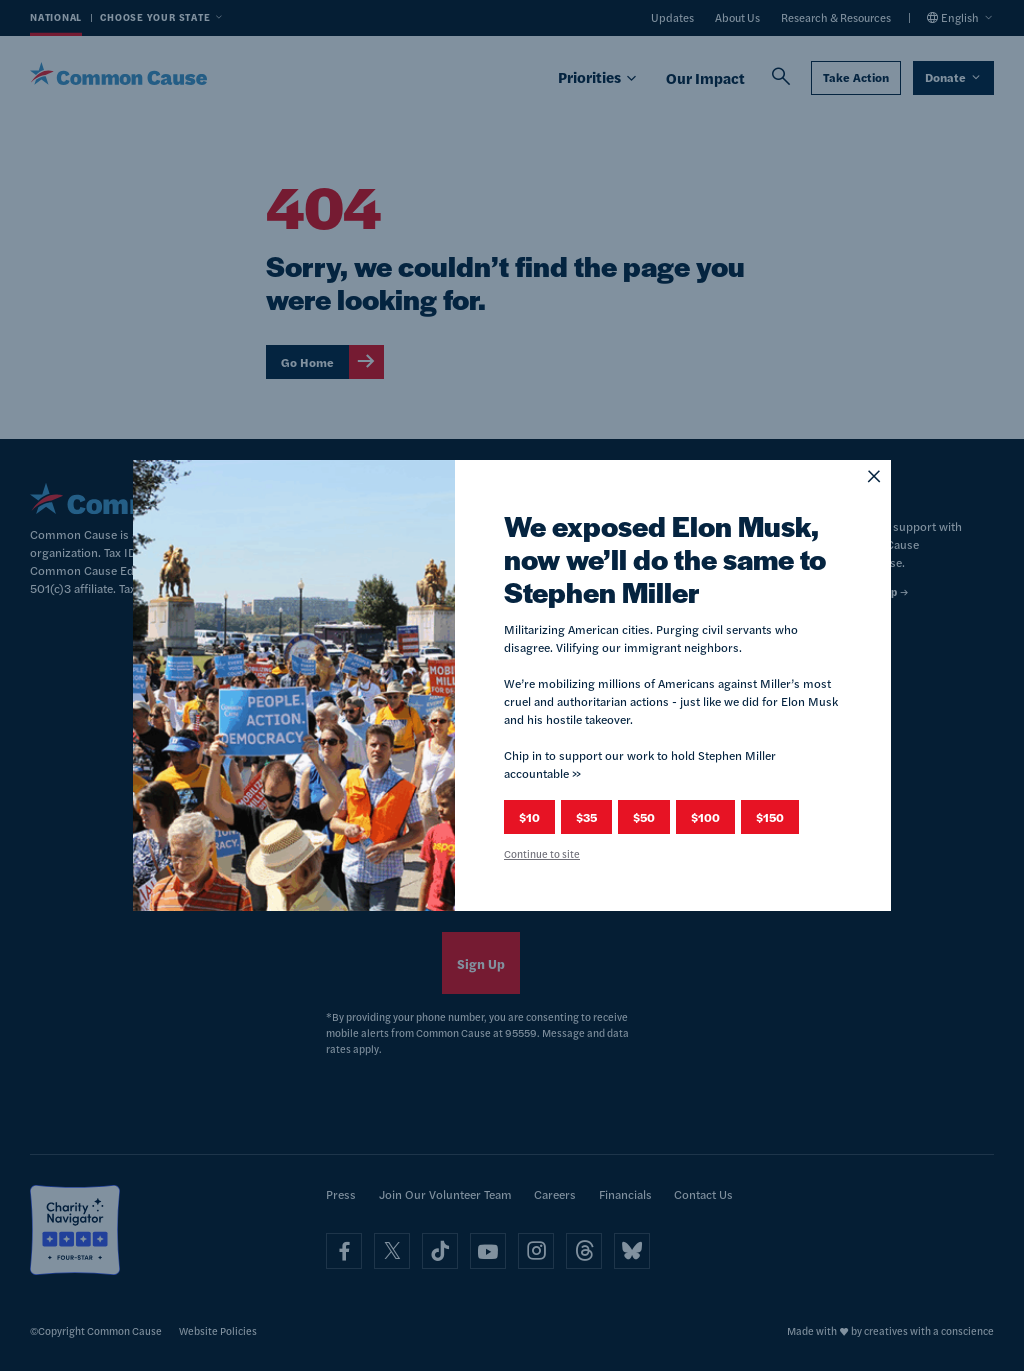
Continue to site (542, 853)
